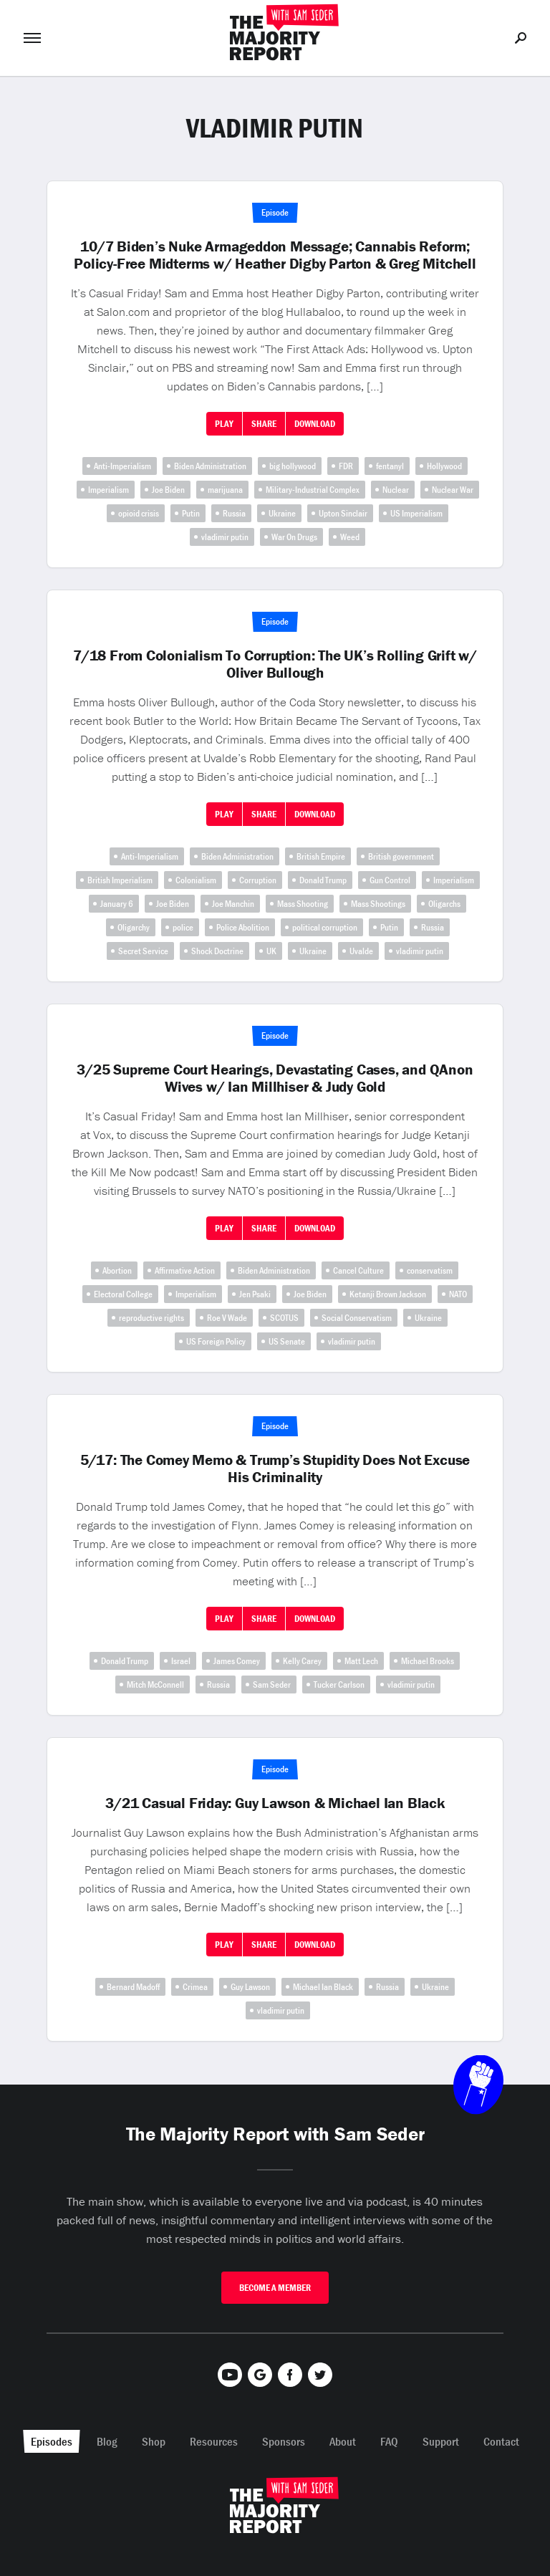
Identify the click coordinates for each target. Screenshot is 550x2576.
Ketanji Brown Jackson (387, 1294)
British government (401, 856)
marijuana (225, 490)
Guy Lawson (250, 1987)
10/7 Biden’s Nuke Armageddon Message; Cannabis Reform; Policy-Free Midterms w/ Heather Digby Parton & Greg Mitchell (275, 255)
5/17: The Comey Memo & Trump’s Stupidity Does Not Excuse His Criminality (275, 1468)
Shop (153, 2441)
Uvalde (361, 951)
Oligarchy (133, 927)
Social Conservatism (357, 1318)
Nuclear (395, 490)
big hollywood (292, 466)
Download (314, 424)
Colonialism (195, 880)
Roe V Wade (227, 1318)
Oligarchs (444, 904)
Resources (214, 2441)
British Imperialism (120, 880)
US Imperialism (416, 513)
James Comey (236, 1661)
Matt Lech (361, 1661)
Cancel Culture (358, 1270)
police (183, 927)
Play (224, 424)
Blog (107, 2441)
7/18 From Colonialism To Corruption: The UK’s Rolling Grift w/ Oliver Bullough (275, 664)
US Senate (287, 1341)
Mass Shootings (378, 904)
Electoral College (123, 1294)
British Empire (320, 856)
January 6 (116, 904)
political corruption (324, 927)
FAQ (389, 2441)
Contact (501, 2441)
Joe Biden (168, 490)
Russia (234, 513)
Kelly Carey (302, 1661)
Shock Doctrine (217, 951)
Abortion (117, 1270)
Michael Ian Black (323, 1987)
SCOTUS (284, 1318)
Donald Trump (323, 880)
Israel (180, 1661)
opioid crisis (138, 513)
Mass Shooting (302, 904)
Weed (350, 537)
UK (271, 951)
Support (441, 2441)
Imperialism (108, 490)
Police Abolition (242, 927)
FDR (346, 466)
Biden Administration (210, 466)
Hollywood (444, 466)
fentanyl (390, 466)
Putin (191, 513)
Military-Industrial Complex (313, 490)
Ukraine (282, 513)
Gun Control (390, 880)
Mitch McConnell (155, 1684)
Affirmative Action (185, 1270)
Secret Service (143, 951)
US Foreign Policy (216, 1341)
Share (263, 424)
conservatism (430, 1270)
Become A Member (275, 2288)
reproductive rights (151, 1318)
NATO (458, 1294)
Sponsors (283, 2441)
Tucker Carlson (339, 1684)
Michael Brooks (427, 1661)
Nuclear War (452, 490)
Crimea (195, 1987)
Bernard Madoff (133, 1987)
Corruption (257, 880)
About (342, 2441)
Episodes (51, 2441)
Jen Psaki (255, 1294)
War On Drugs (294, 537)
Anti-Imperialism (122, 466)
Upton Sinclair (343, 513)
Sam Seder (272, 1684)
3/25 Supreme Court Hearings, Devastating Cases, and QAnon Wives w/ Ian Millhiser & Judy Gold (275, 1078)
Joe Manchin (233, 904)
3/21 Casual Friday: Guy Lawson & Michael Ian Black (275, 1803)
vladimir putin (225, 537)
